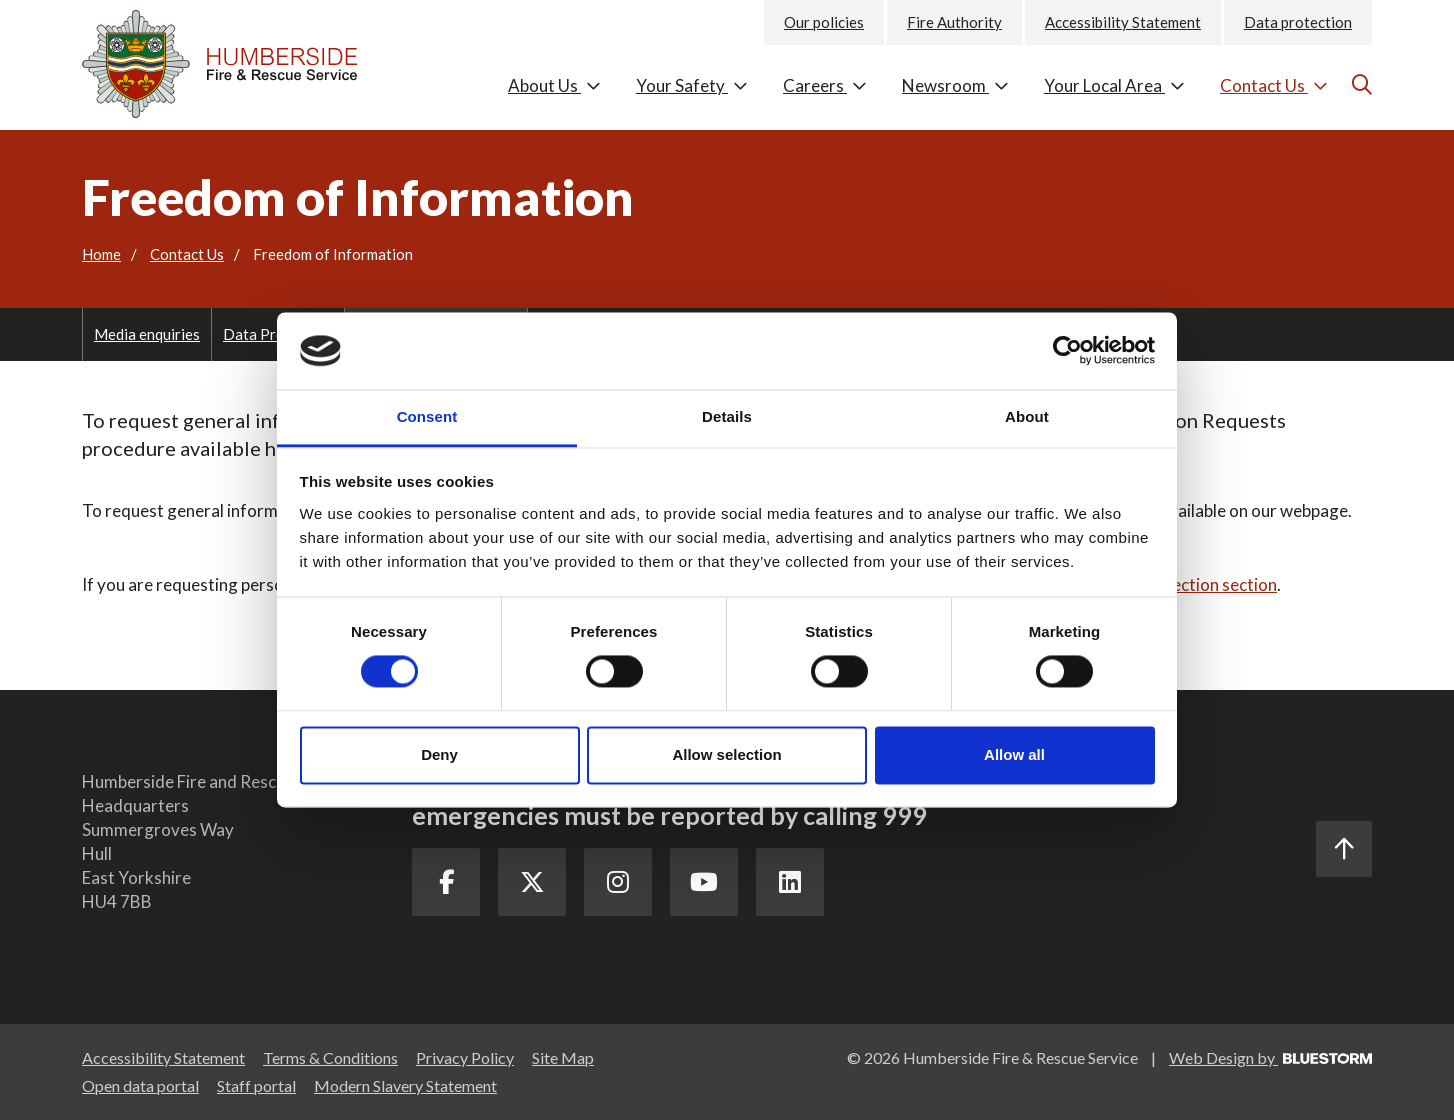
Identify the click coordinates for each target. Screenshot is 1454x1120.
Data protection (1298, 22)
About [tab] (1027, 416)
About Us (554, 85)
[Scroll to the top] (1344, 849)
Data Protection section (1187, 584)
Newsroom (955, 85)
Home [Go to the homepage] (101, 254)
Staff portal (256, 1085)
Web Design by (1270, 1057)
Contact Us (1274, 85)
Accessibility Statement (1123, 22)
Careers (825, 85)
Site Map (563, 1057)
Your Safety (692, 85)
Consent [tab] (427, 416)
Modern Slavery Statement (405, 1085)
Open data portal (140, 1085)
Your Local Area (1114, 85)
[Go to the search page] (1359, 84)
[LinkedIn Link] (799, 883)
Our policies (824, 22)
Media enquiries (147, 334)
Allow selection (726, 754)
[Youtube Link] (711, 883)
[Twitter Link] (535, 883)
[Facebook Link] (447, 883)
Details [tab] (727, 416)
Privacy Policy (465, 1057)
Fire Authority (954, 22)
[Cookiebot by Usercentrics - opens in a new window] (1067, 351)
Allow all (1014, 754)
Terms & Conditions (330, 1057)
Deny (439, 754)
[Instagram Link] (623, 883)
